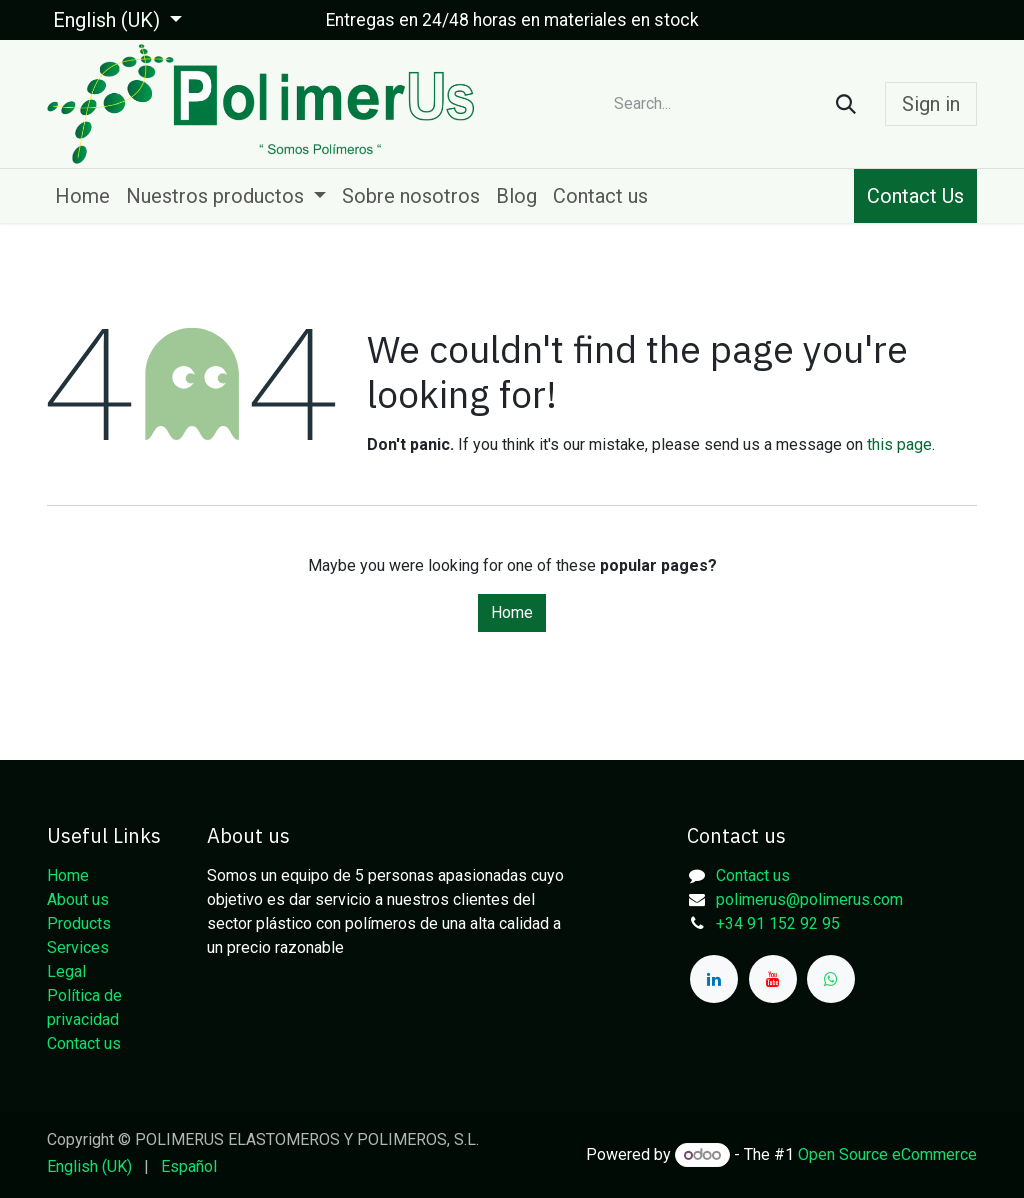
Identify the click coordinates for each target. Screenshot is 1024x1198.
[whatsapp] (831, 979)
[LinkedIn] (714, 979)
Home (512, 612)
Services (78, 947)
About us (78, 899)
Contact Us (915, 196)
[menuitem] (82, 196)
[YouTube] (773, 979)
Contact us (84, 1043)
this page (899, 444)
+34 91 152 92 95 (778, 923)
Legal (66, 971)
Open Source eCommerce (887, 1154)
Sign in (931, 104)
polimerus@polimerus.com (809, 899)
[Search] (846, 104)
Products (79, 923)
